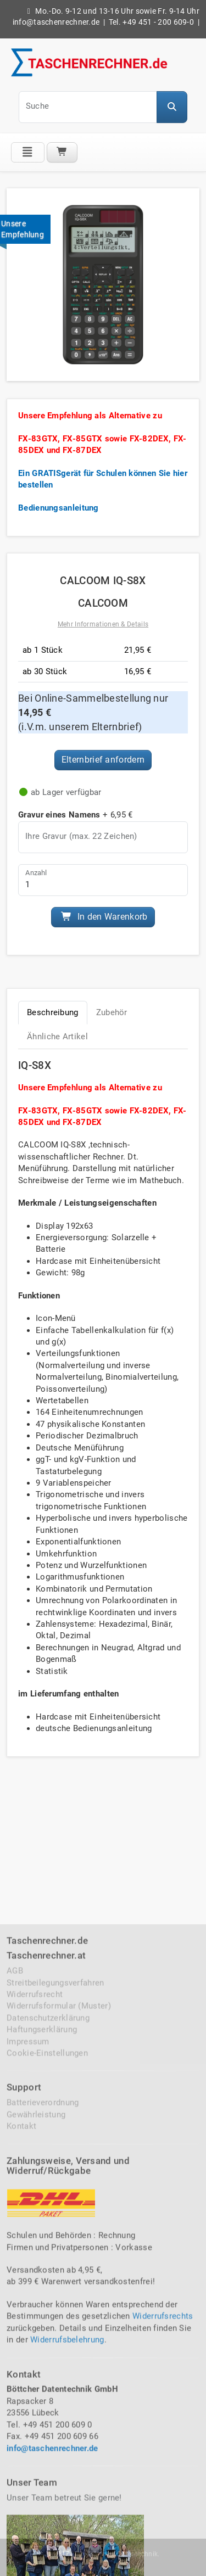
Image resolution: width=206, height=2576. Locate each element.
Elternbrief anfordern (103, 759)
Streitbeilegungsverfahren (55, 2312)
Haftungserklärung (42, 2360)
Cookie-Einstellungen (47, 2383)
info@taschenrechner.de (56, 22)
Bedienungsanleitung (58, 508)
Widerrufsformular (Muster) (59, 2336)
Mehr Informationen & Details (103, 624)
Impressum (28, 2371)
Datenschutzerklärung (48, 2348)
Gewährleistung (36, 2444)
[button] (172, 107)
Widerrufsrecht (35, 2324)
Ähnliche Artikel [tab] (57, 1036)
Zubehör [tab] (111, 1012)
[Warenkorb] (62, 152)
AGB (15, 2301)
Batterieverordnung (43, 2433)
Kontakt (21, 2456)
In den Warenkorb (104, 916)
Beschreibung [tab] (53, 1012)
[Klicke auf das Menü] (27, 152)
